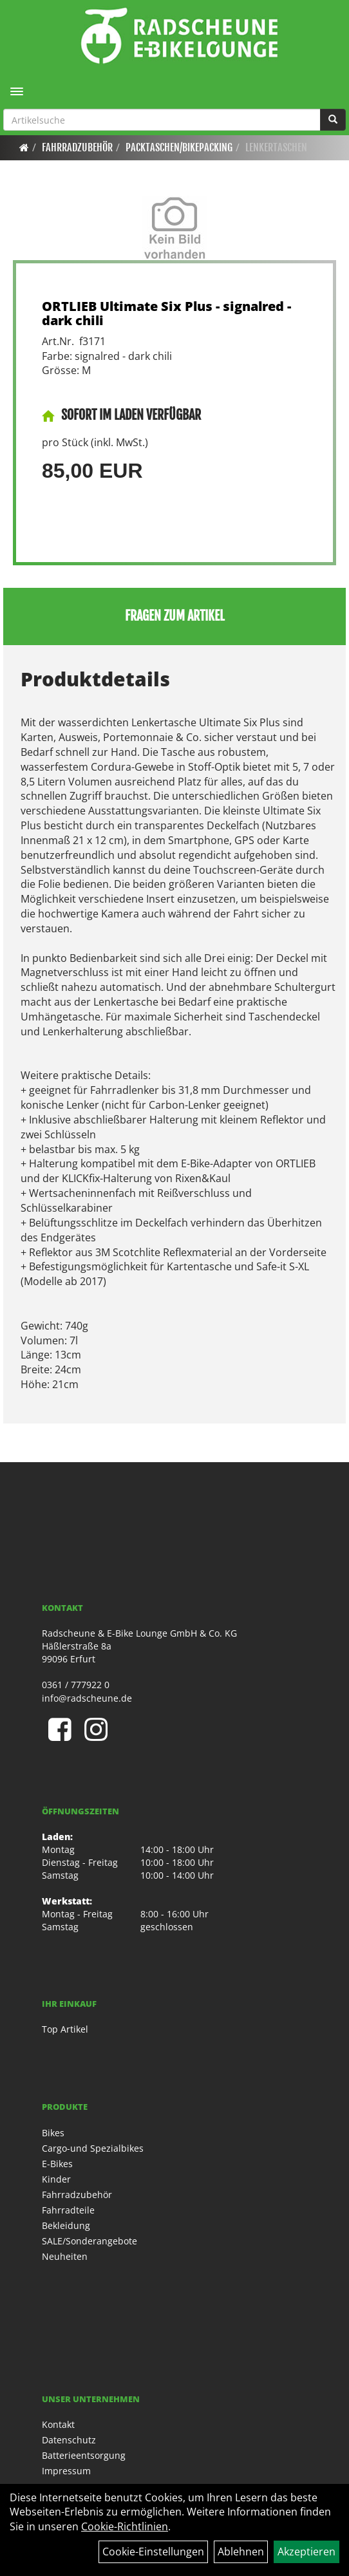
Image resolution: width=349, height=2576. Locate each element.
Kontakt (58, 2424)
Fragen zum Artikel (175, 616)
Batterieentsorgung (84, 2455)
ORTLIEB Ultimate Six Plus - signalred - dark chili (166, 313)
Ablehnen (241, 2551)
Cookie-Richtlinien (124, 2526)
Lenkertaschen (276, 147)
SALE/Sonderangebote (89, 2241)
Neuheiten (65, 2256)
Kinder (56, 2179)
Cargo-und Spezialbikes (93, 2148)
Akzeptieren (306, 2551)
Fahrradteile (68, 2210)
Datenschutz (69, 2440)
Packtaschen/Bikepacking (179, 147)
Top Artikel (65, 2029)
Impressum (66, 2471)
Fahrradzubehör (77, 147)
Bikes (53, 2133)
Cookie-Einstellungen (153, 2551)
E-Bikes (57, 2164)
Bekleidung (66, 2225)
